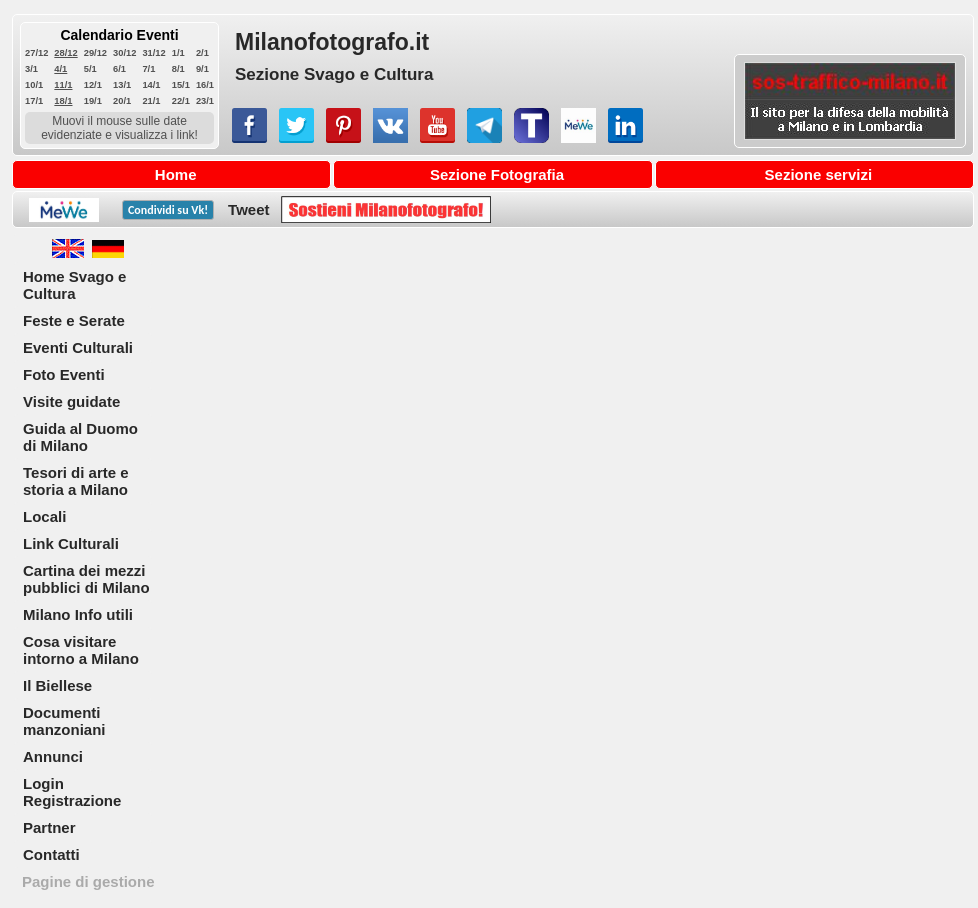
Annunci (53, 756)
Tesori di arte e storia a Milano (76, 481)
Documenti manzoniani (64, 721)
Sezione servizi (819, 174)
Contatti (51, 854)
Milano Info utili (78, 614)
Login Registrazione (72, 792)
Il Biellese (57, 685)
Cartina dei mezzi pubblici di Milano (86, 579)
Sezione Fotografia (497, 174)
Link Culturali (71, 543)
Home (176, 174)
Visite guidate (71, 401)
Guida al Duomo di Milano (80, 437)
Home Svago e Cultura (74, 285)
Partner (49, 827)
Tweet (248, 209)
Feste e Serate (74, 320)
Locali (44, 516)
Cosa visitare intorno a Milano (81, 650)
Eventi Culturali (78, 347)
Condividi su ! (168, 210)
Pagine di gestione (88, 881)
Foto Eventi (64, 374)
